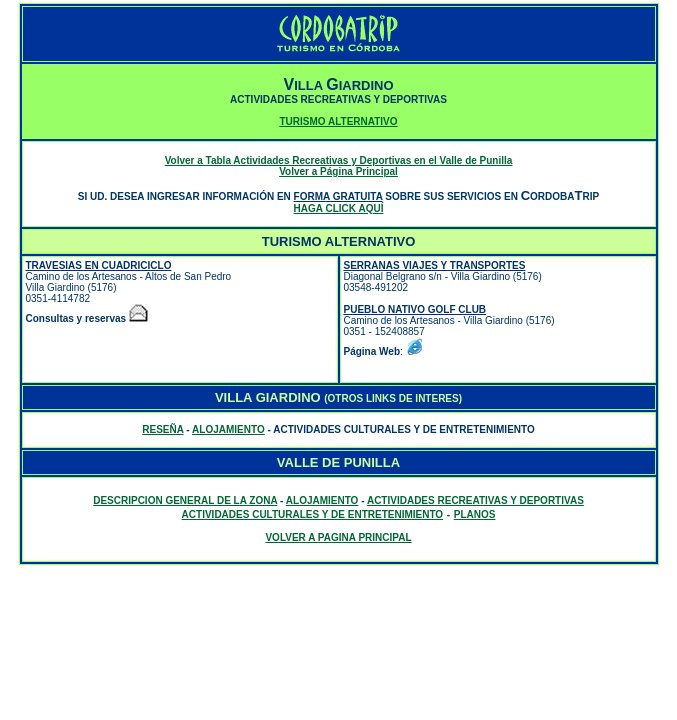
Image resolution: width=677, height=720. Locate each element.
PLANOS (475, 514)
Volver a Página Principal (338, 171)
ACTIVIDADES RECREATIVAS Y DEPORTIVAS (475, 500)
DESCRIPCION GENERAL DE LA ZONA (185, 500)
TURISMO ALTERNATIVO (338, 121)
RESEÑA (162, 429)
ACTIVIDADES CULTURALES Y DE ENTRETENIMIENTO (313, 514)
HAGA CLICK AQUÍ (339, 208)
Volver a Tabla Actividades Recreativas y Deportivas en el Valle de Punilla (339, 160)
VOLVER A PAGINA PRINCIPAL (338, 537)
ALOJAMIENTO (228, 429)
